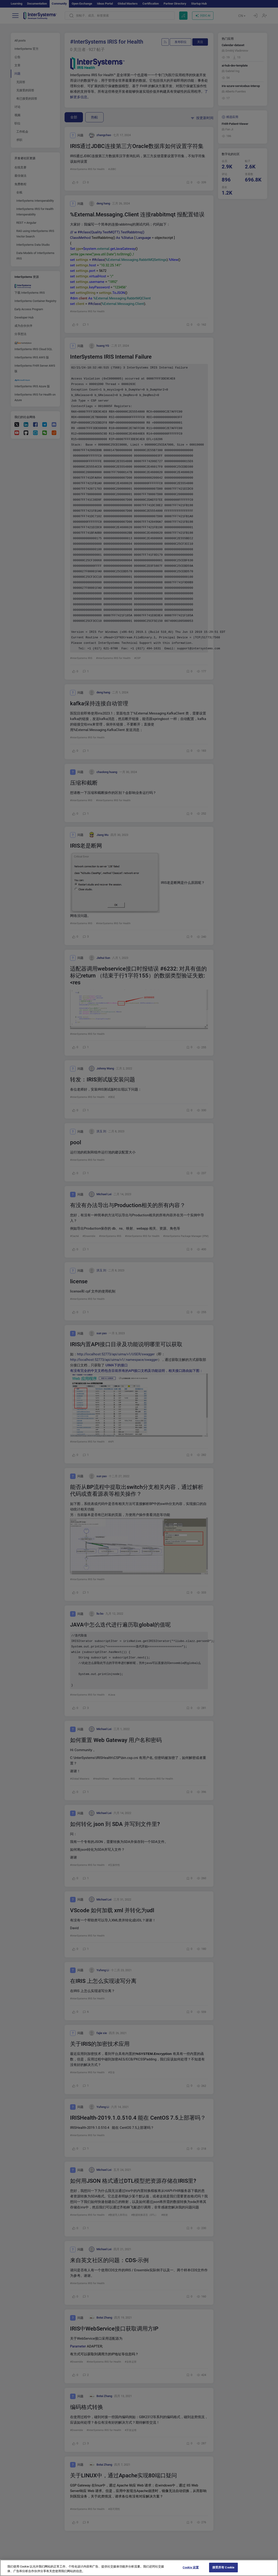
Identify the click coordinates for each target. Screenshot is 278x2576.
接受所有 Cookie (223, 2570)
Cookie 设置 (191, 2570)
